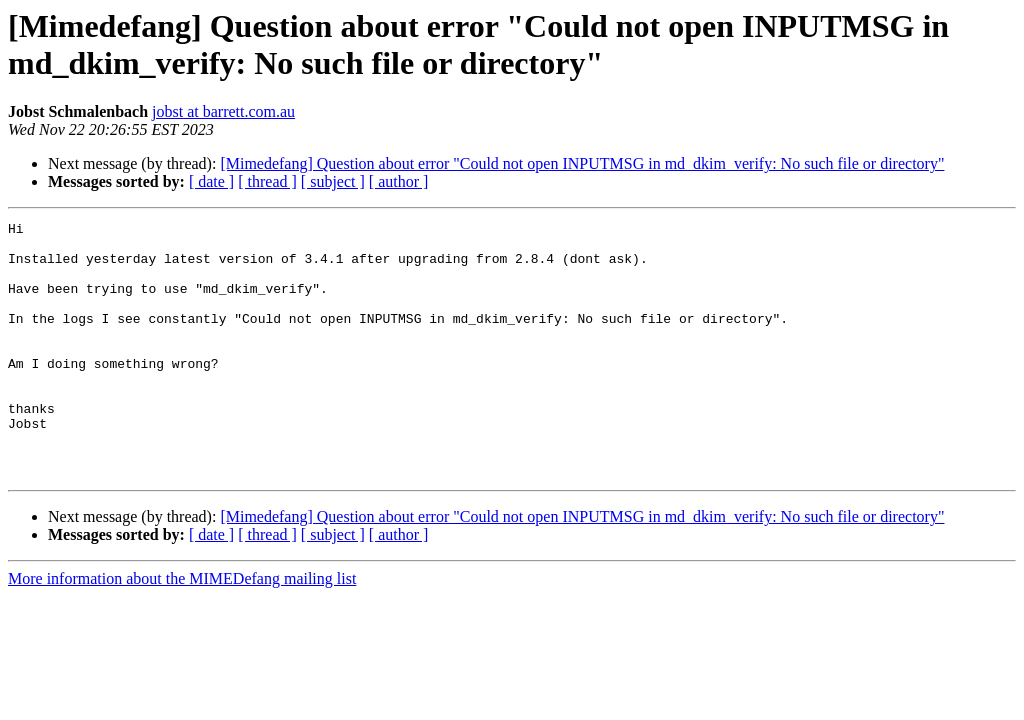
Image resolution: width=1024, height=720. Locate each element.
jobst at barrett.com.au (223, 111)
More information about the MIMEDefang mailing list (182, 629)
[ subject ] (333, 181)
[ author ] (399, 181)
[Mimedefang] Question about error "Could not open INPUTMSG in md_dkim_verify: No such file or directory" (582, 163)
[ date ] (211, 181)
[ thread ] (267, 181)
